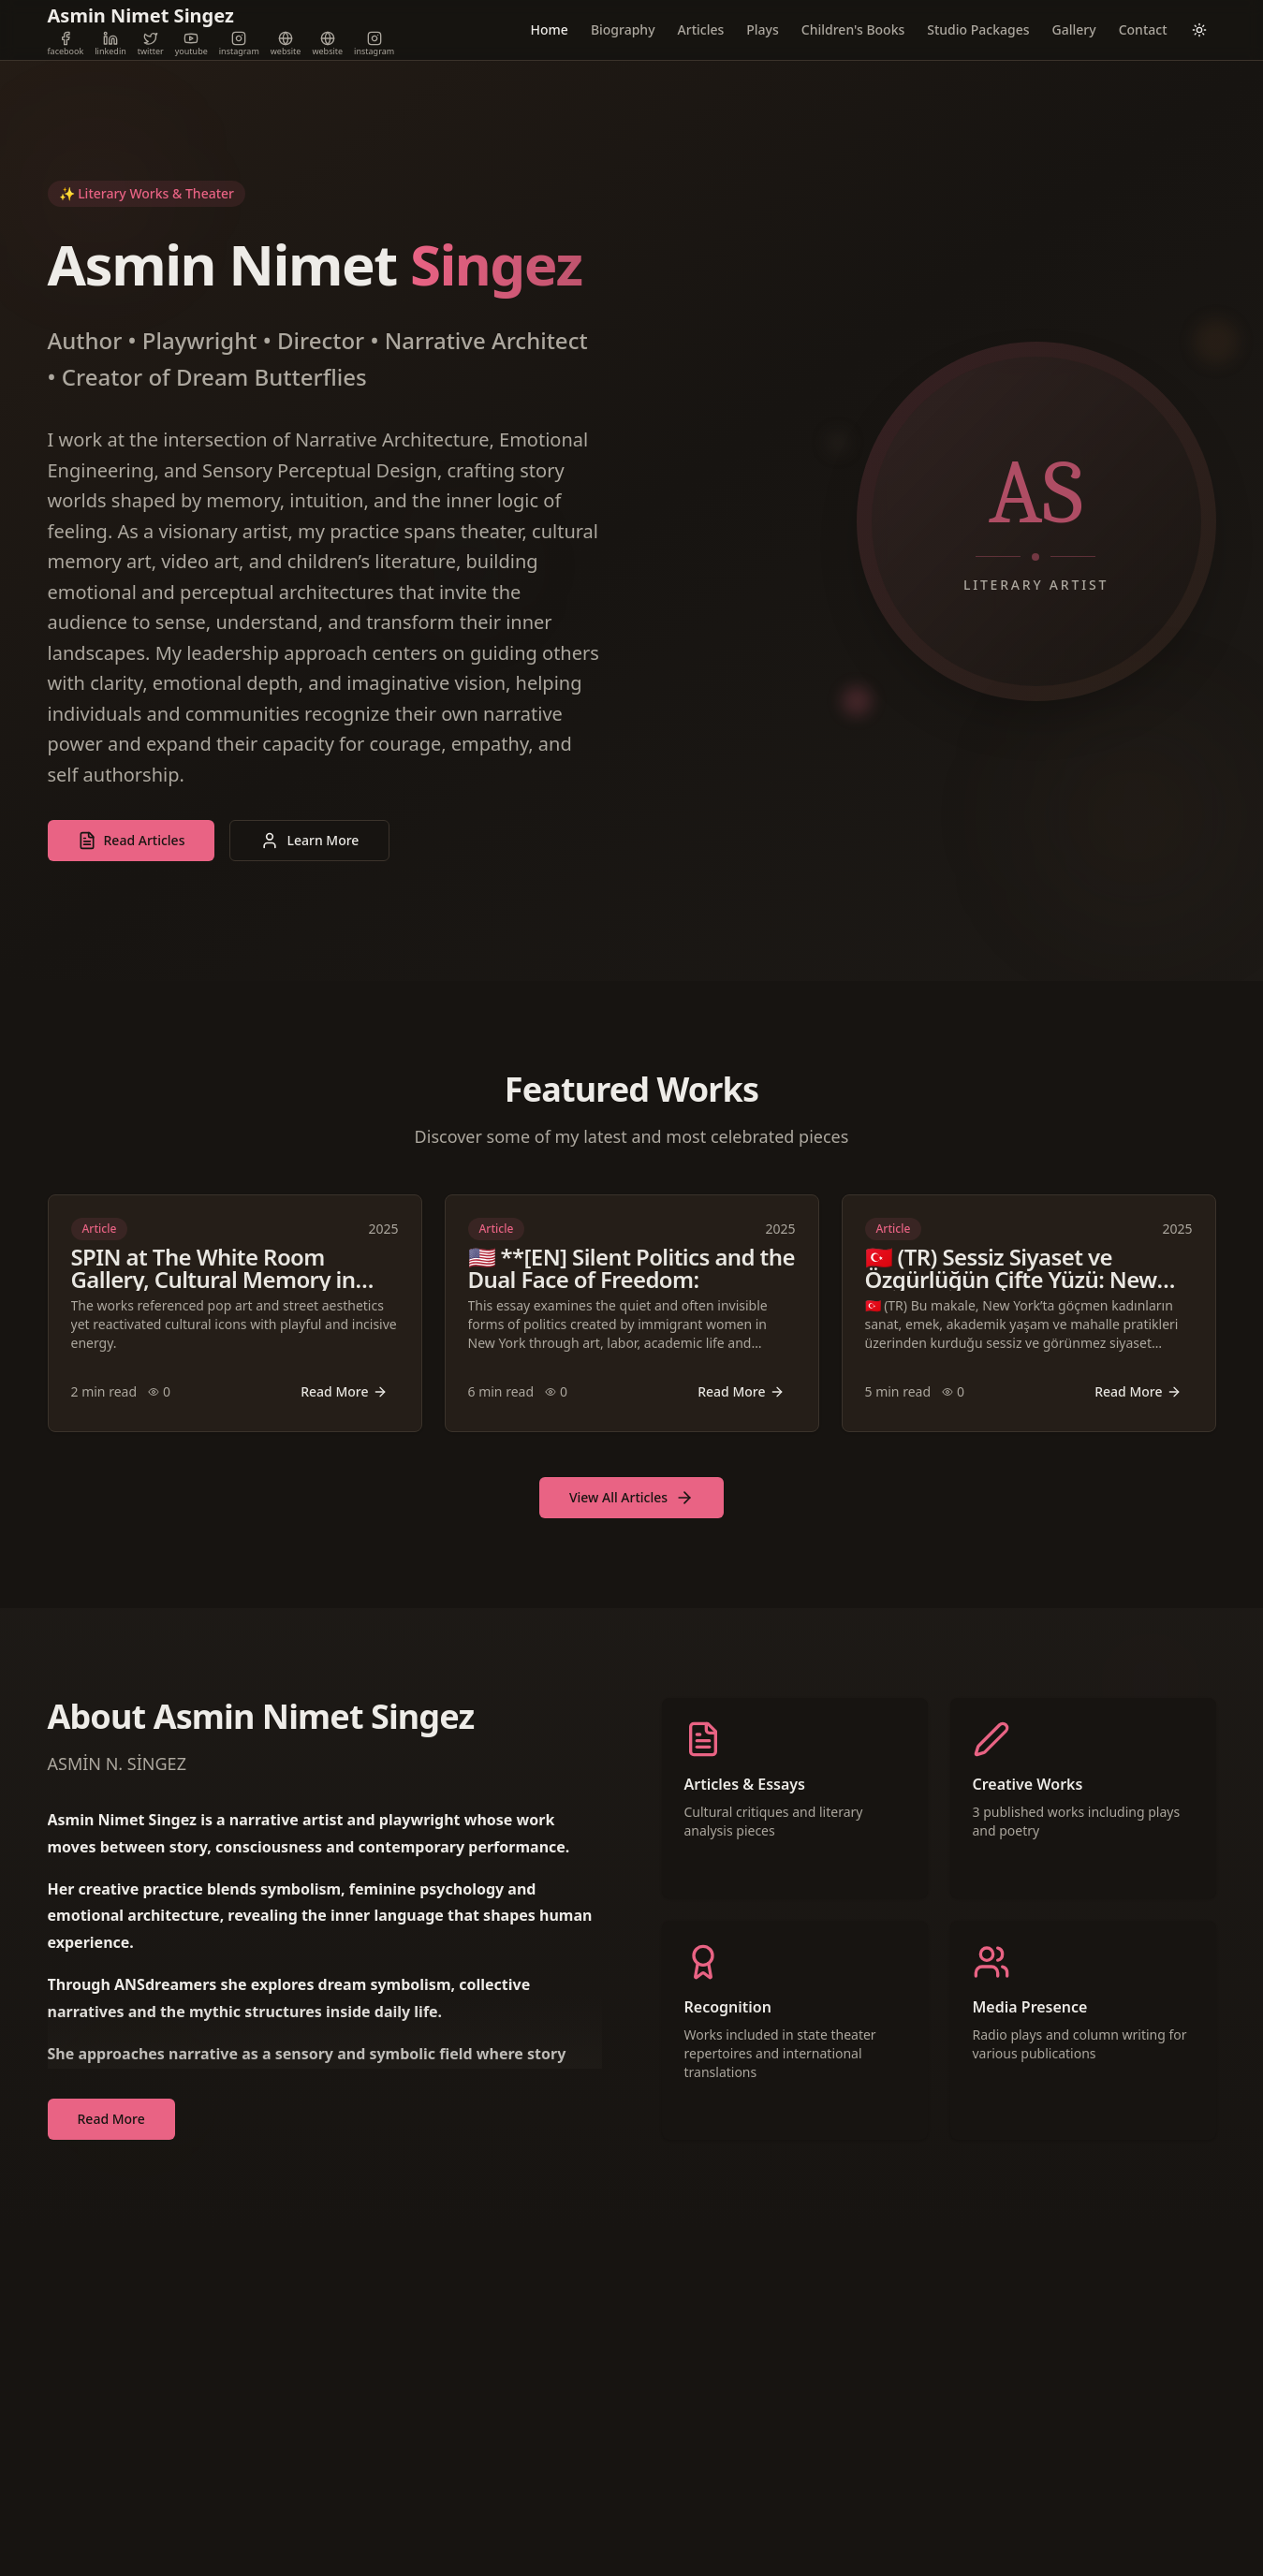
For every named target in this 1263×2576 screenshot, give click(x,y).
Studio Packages (978, 29)
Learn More (309, 840)
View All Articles (631, 1497)
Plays (762, 29)
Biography (623, 29)
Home (549, 29)
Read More (344, 1391)
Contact (1143, 29)
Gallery (1074, 29)
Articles (701, 29)
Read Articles (131, 840)
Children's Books (852, 29)
